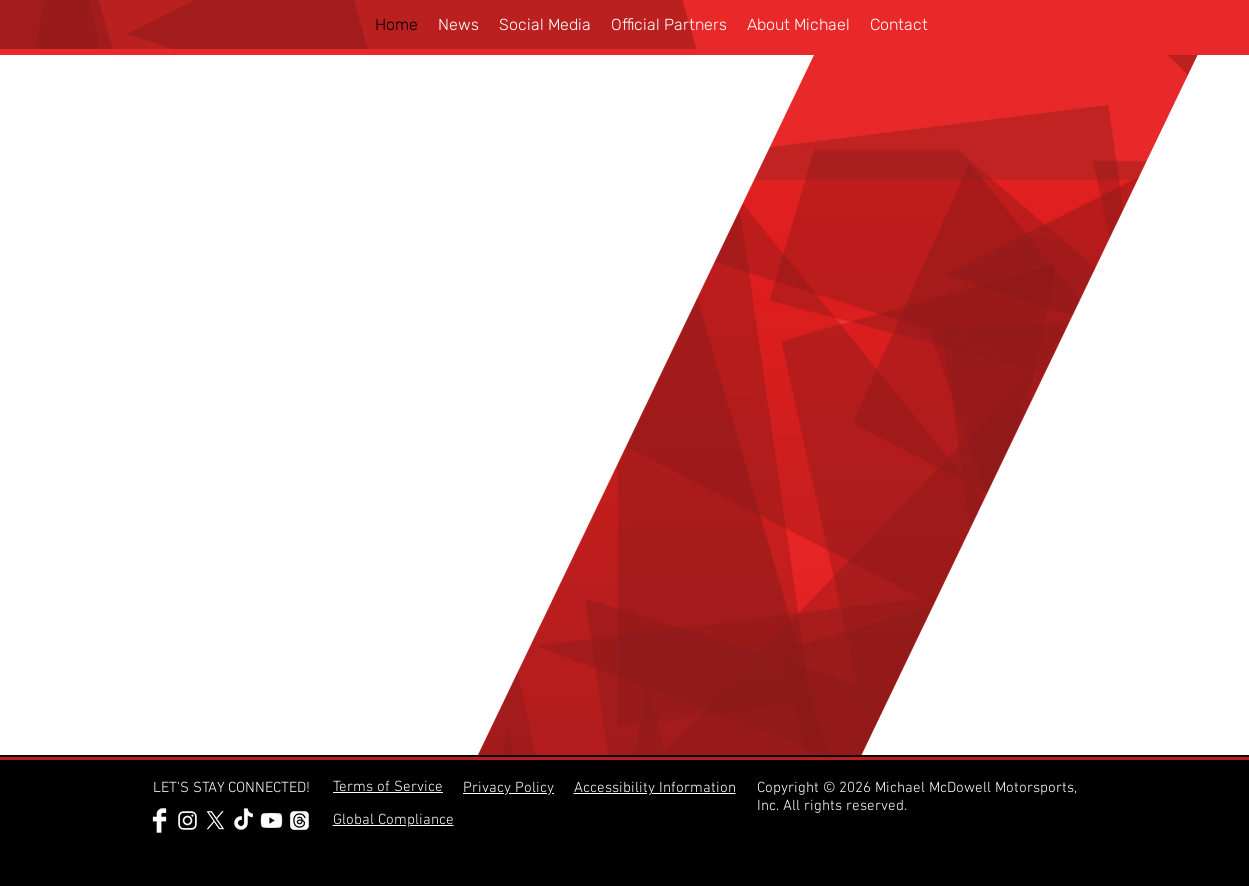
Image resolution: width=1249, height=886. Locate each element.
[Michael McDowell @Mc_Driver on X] (215, 820)
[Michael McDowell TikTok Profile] (243, 820)
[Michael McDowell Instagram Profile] (187, 820)
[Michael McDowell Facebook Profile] (159, 820)
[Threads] (299, 820)
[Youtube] (271, 820)
